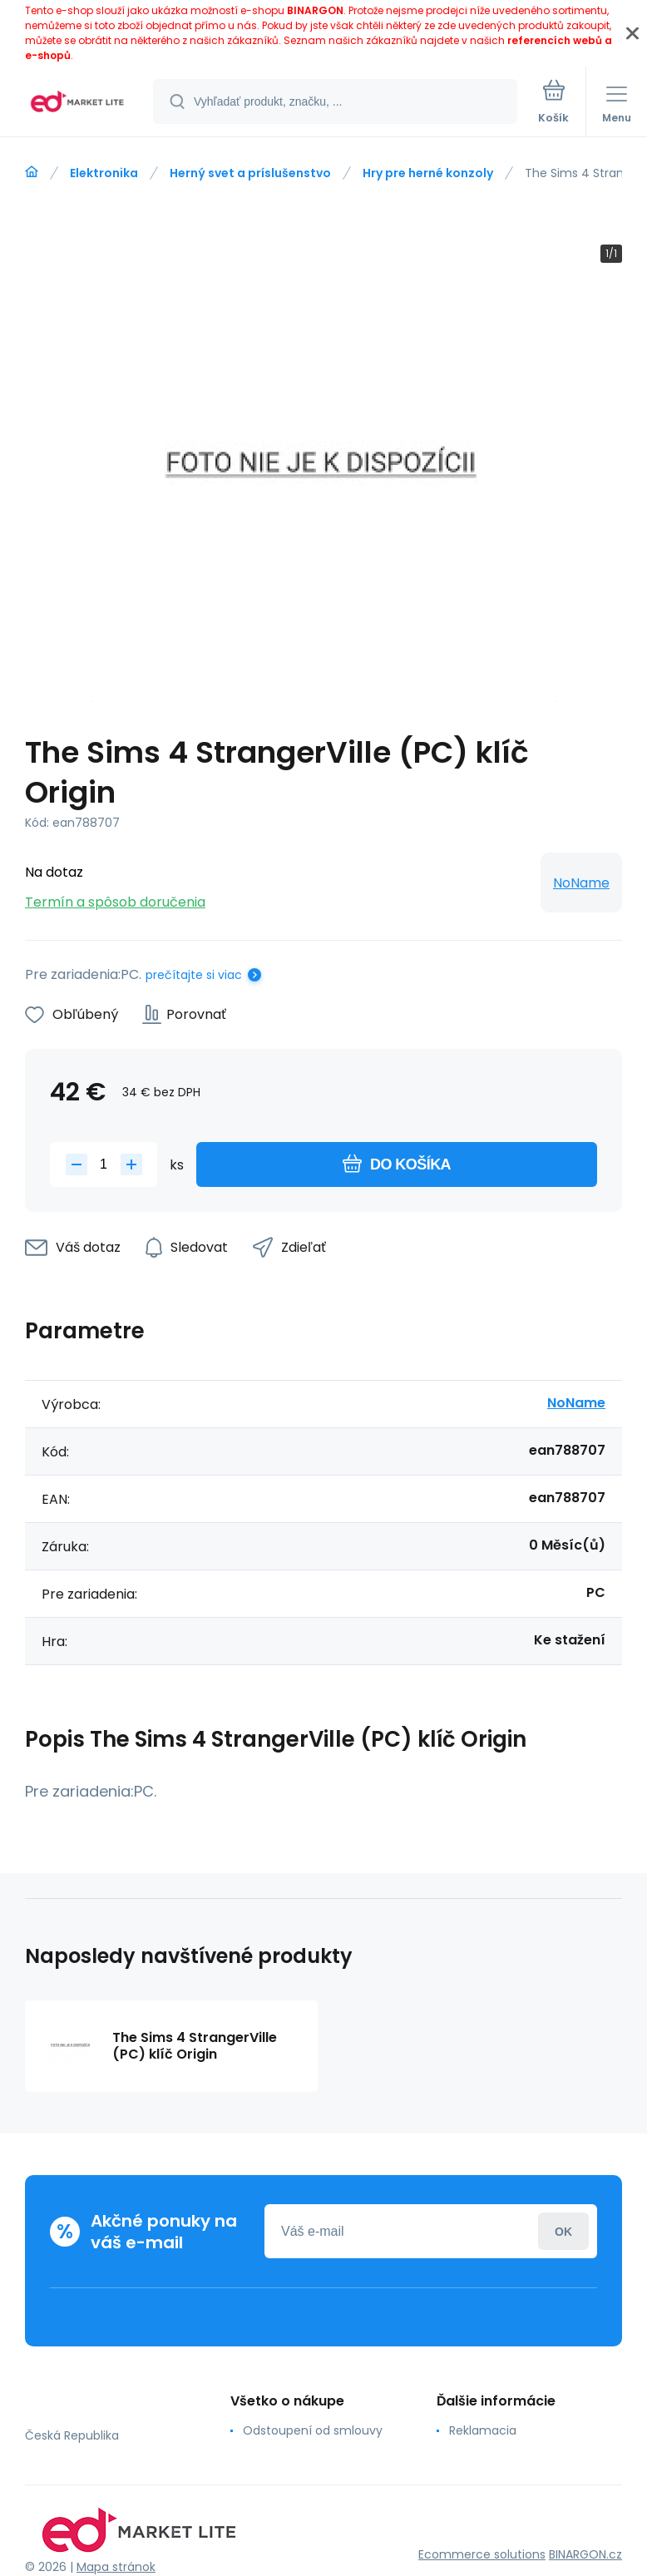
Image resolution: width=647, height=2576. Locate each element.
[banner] (77, 102)
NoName (581, 882)
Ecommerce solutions (482, 2554)
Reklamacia (482, 2430)
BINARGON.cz (585, 2554)
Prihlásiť (563, 2231)
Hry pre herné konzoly (428, 173)
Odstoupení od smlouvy (313, 2430)
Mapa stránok (116, 2567)
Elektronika (104, 173)
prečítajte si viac (194, 975)
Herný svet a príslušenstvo (250, 173)
